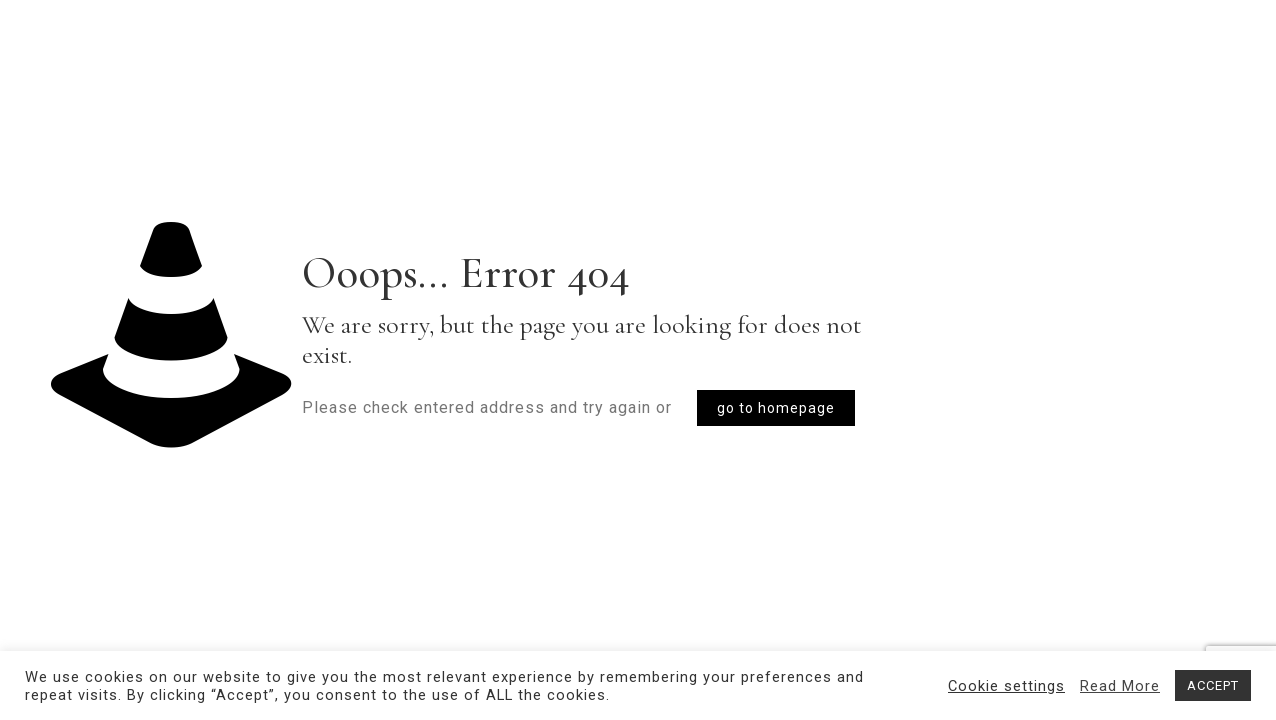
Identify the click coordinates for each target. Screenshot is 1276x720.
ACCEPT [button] (1213, 685)
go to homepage (776, 408)
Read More (1120, 686)
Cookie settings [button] (1006, 686)
